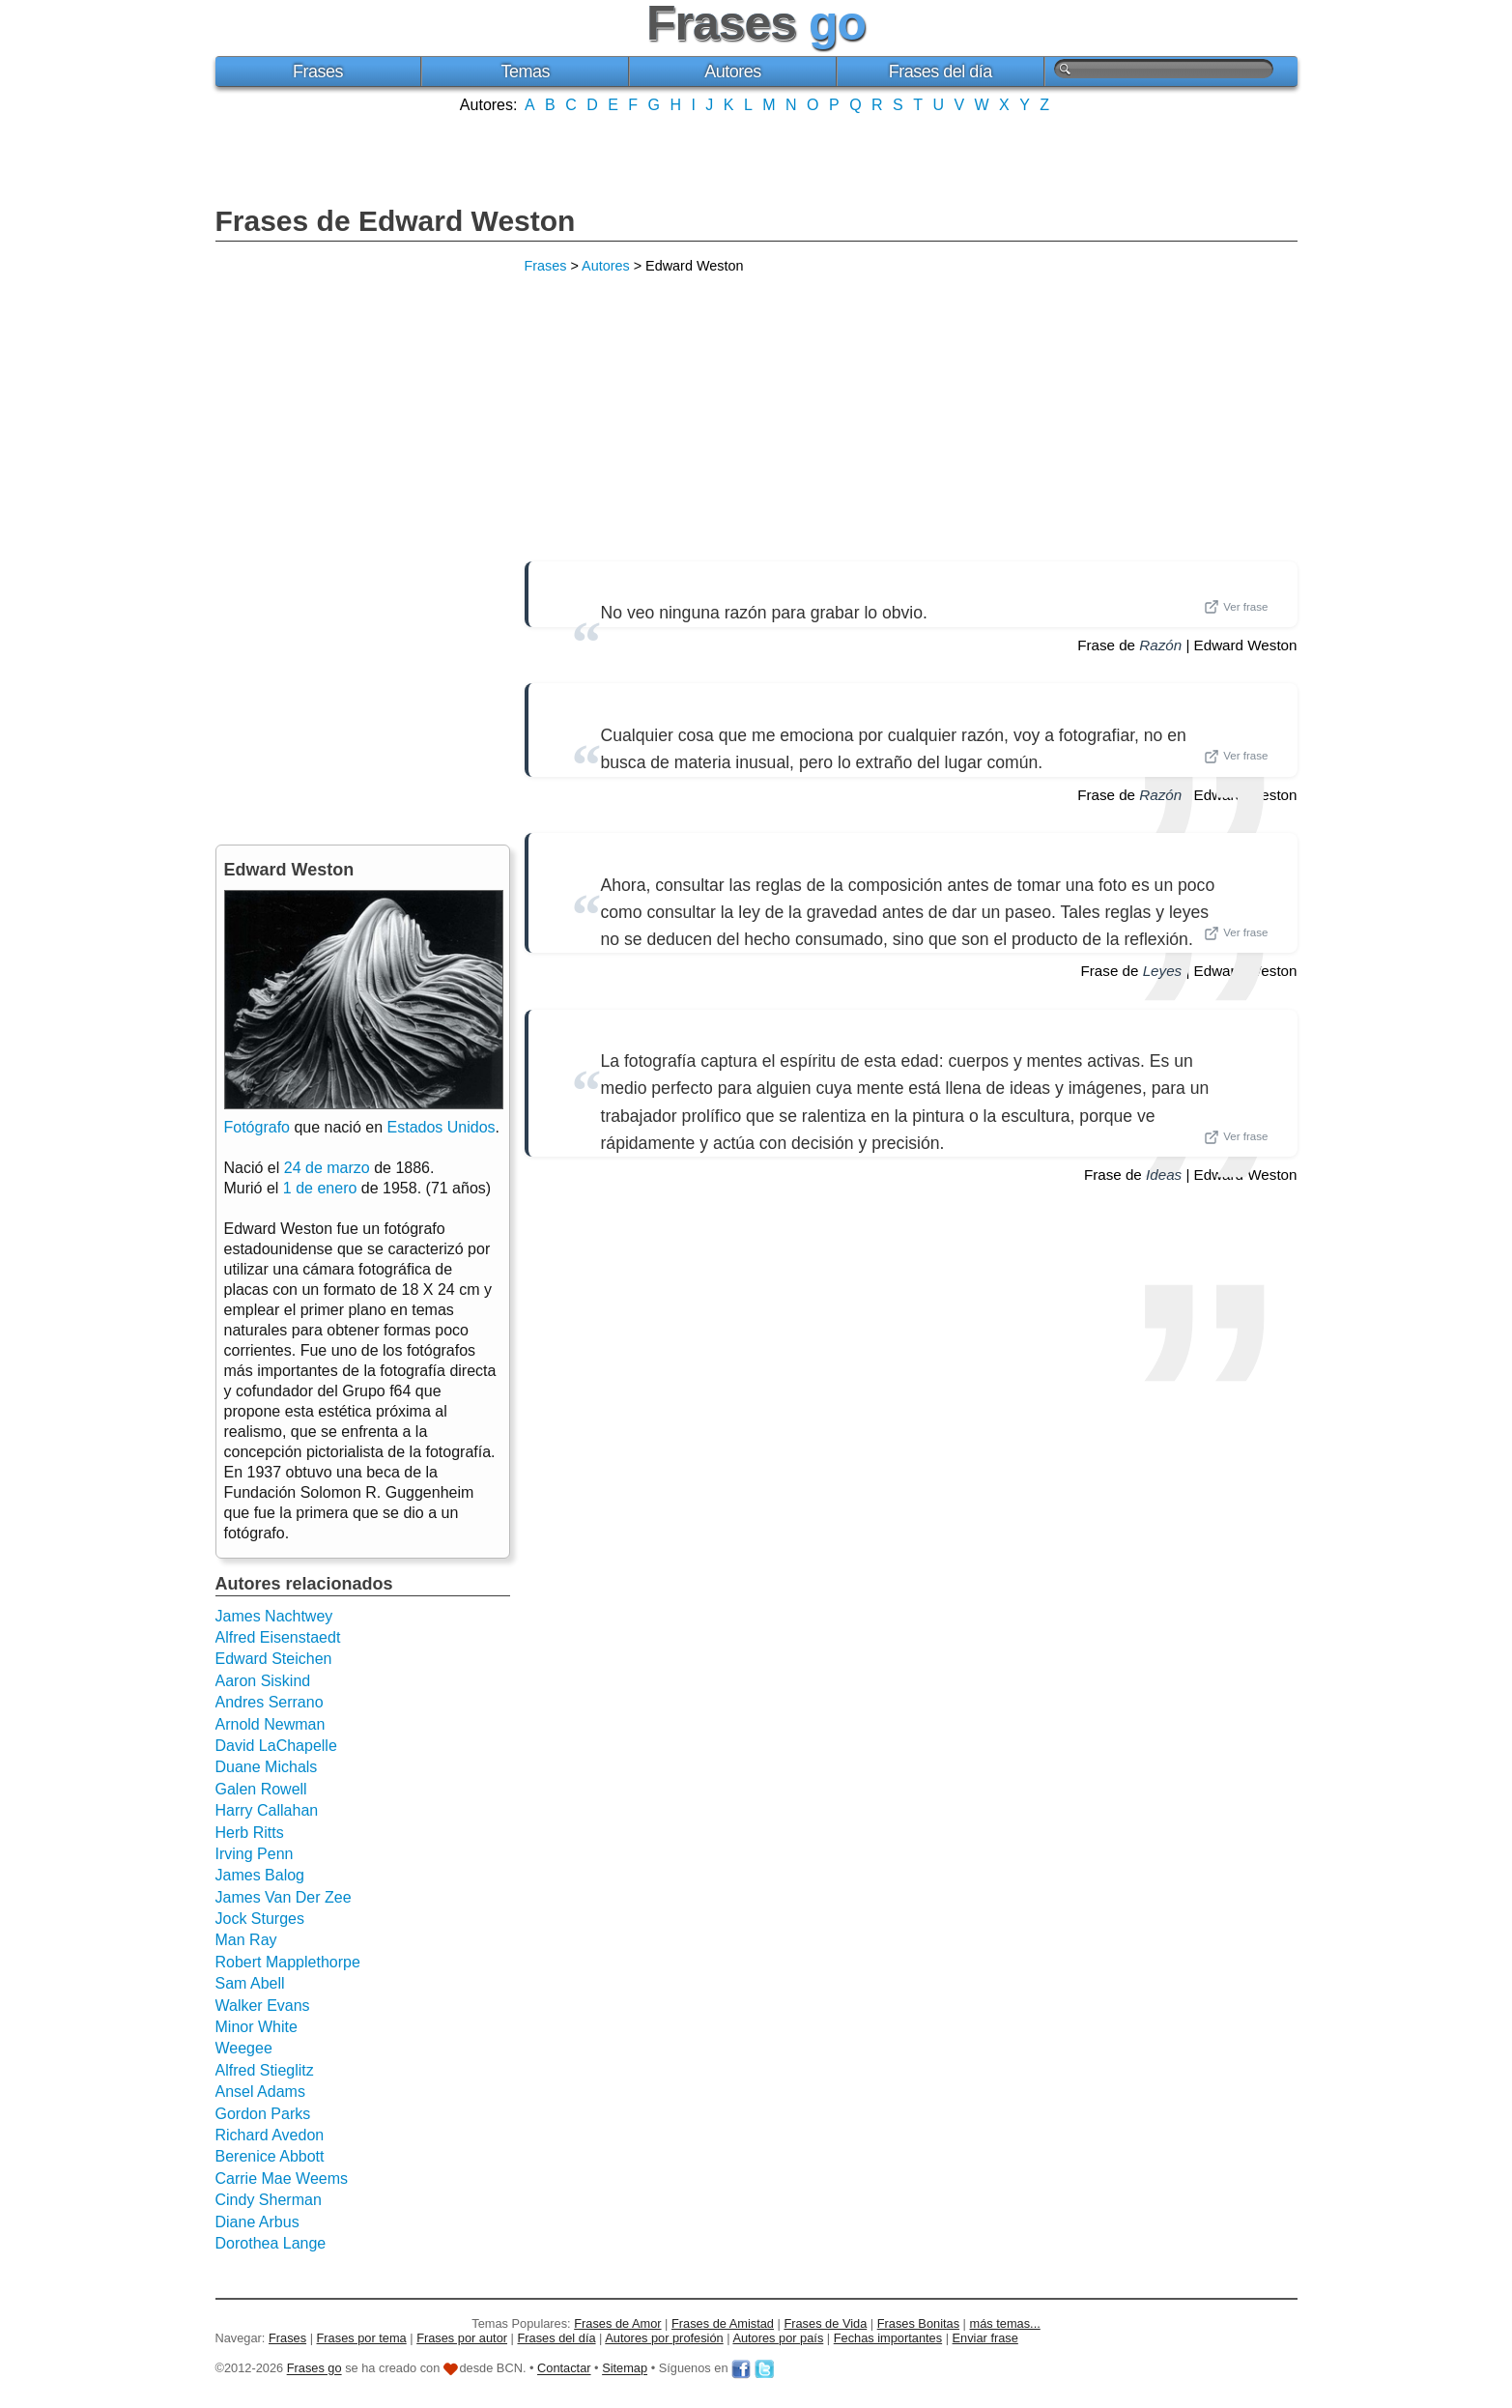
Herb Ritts (249, 1832)
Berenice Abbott (270, 2156)
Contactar (563, 2369)
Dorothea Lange (271, 2243)
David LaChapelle (276, 1745)
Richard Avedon (270, 2135)
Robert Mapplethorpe (287, 1962)
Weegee (243, 2048)
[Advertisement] (756, 157)
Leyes (1163, 970)
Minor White (256, 2027)
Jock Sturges (259, 1918)
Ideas (1164, 1174)
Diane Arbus (257, 2222)
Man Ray (246, 1940)
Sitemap (624, 2369)
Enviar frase (985, 2338)
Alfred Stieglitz (264, 2070)
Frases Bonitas (918, 2323)
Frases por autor (461, 2338)
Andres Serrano (269, 1702)
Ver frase (1236, 607)
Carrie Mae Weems (282, 2178)
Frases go (314, 2369)
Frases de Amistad (722, 2323)
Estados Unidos (441, 1127)
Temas (525, 71)
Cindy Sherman (268, 2200)
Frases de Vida (825, 2323)
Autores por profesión (664, 2338)
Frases (318, 71)
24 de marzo (327, 1168)
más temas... (1005, 2323)
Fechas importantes (888, 2338)
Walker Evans (262, 2005)
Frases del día (940, 71)
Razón (1160, 645)
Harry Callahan (267, 1810)
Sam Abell (250, 1983)
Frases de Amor (617, 2323)
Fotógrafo (257, 1127)
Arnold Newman (270, 1724)
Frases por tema (362, 2338)
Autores (732, 71)
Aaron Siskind (263, 1681)
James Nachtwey (274, 1616)
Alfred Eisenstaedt (278, 1637)
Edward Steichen (273, 1658)
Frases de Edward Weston (395, 221)
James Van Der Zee (283, 1897)
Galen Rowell (261, 1789)
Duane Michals (266, 1767)
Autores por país (777, 2338)
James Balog (260, 1875)
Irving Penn (254, 1854)
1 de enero (320, 1188)
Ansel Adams (260, 2091)
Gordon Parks (263, 2114)
